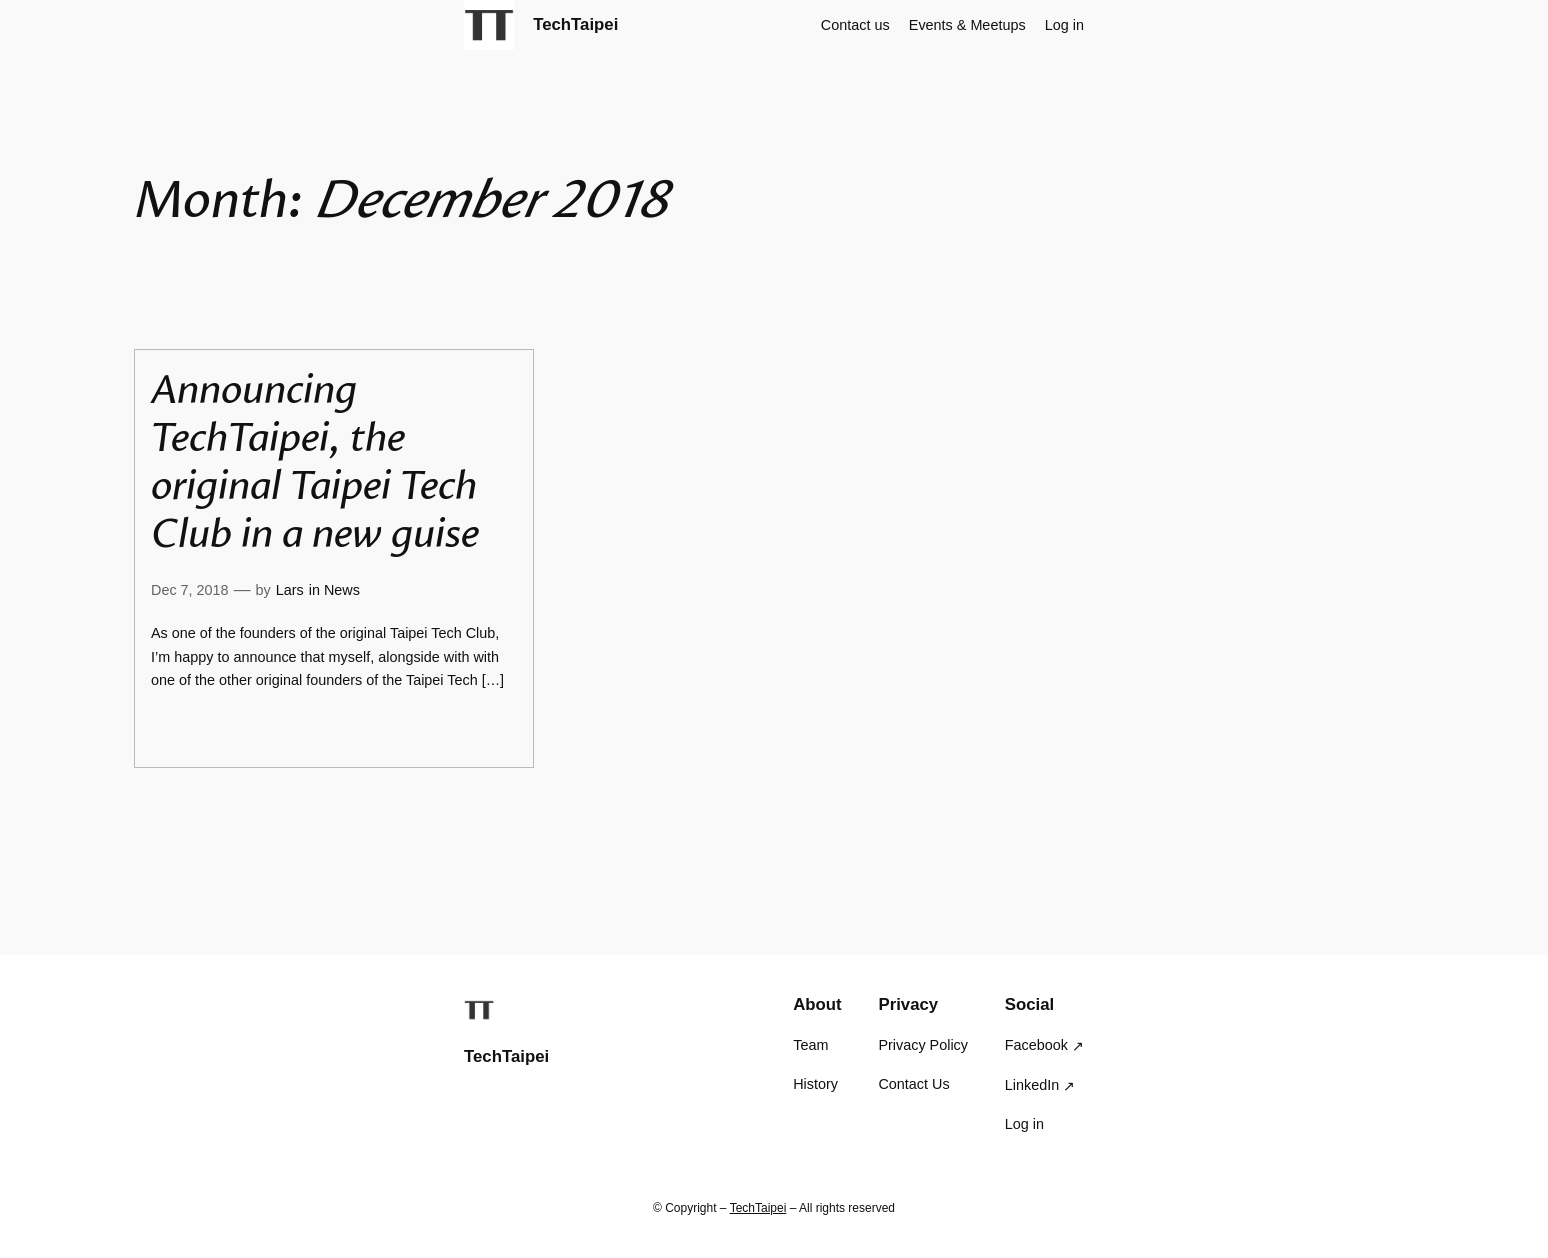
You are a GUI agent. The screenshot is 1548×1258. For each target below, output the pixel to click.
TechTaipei (575, 24)
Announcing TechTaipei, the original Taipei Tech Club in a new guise (315, 462)
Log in (1064, 25)
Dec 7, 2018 (190, 590)
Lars (290, 590)
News (342, 590)
